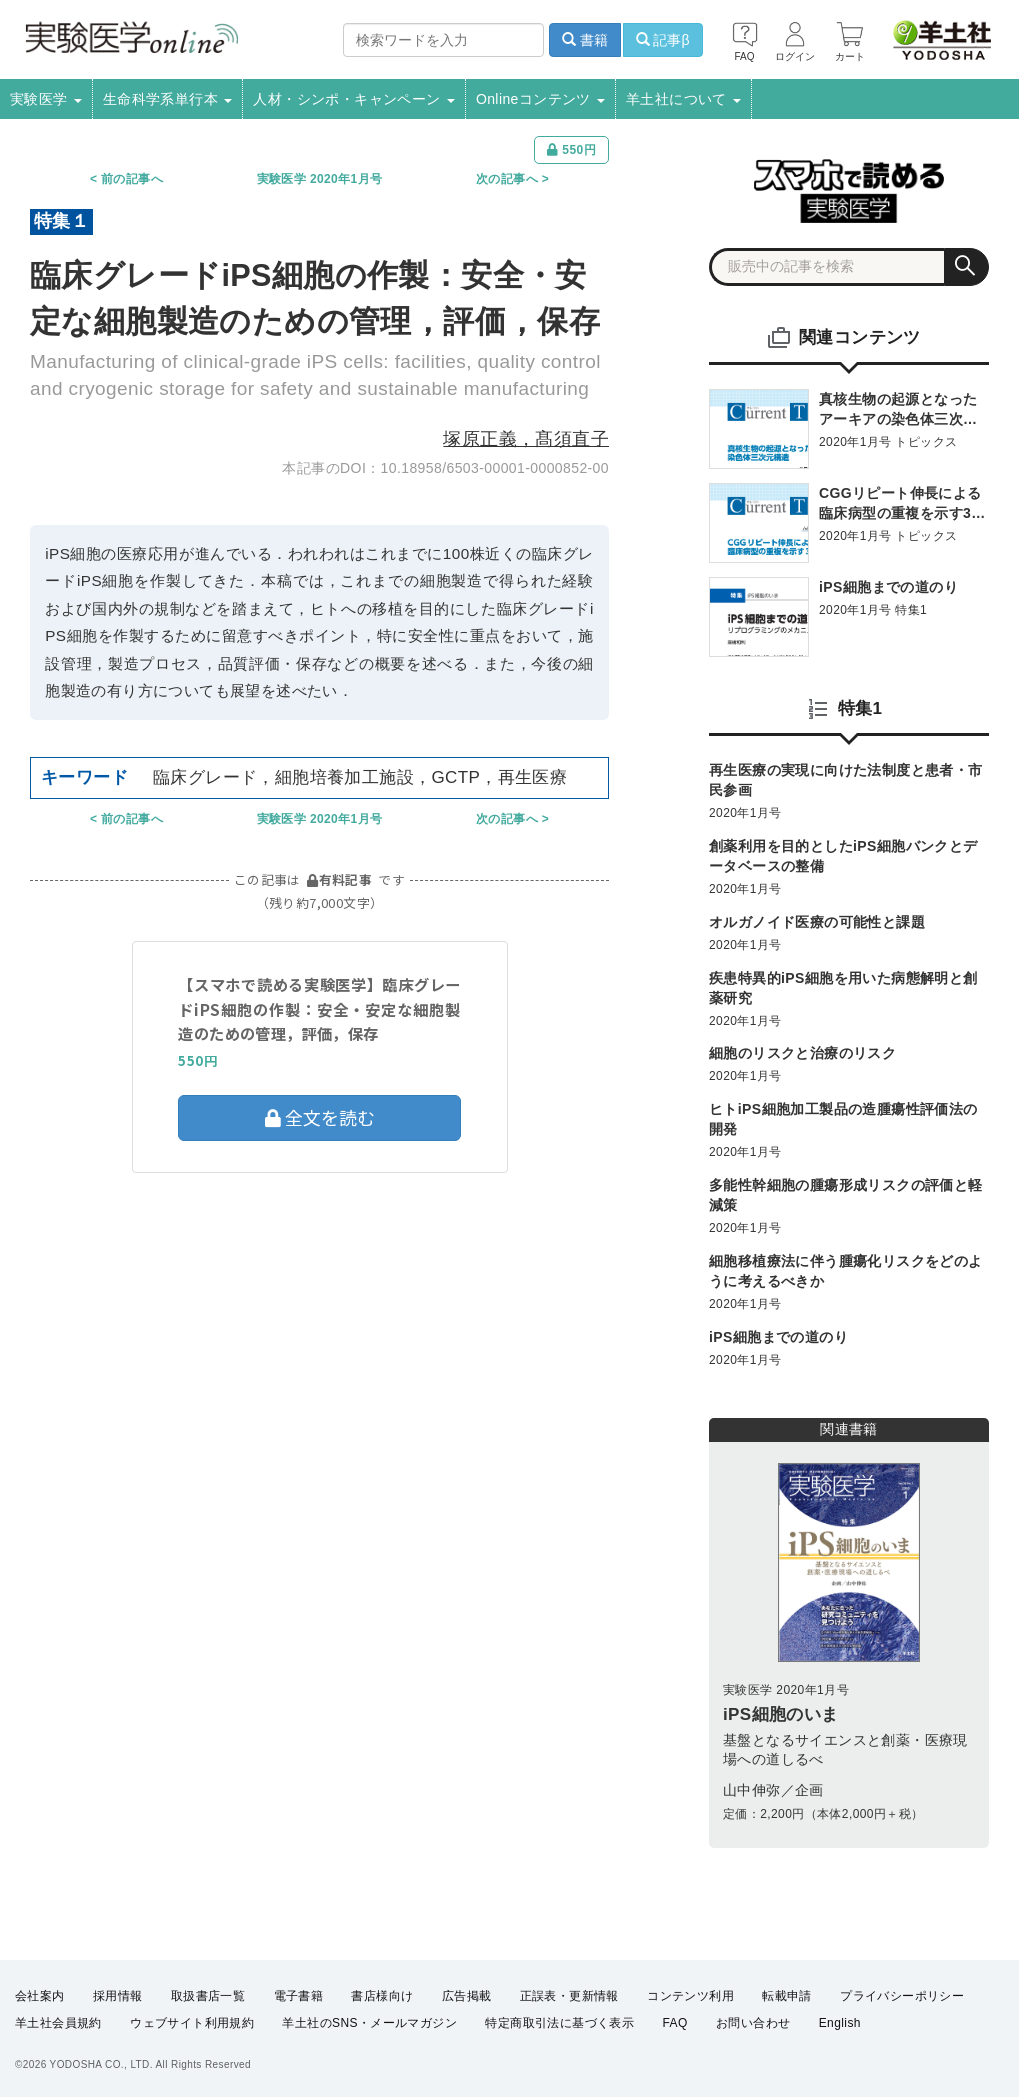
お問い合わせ (753, 2023)
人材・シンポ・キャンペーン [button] (354, 99)
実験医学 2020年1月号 (320, 179)
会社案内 (40, 1996)
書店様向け (382, 1996)
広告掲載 (467, 1996)
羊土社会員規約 (58, 2023)
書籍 (585, 40)
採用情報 (118, 1996)
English (840, 2023)
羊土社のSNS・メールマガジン (369, 2023)
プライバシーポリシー (902, 1996)
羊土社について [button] (683, 99)
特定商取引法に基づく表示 (559, 2023)
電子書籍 (299, 1996)
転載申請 (787, 1996)
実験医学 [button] (46, 99)
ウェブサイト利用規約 (192, 2023)
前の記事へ (132, 179)
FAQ (675, 2023)
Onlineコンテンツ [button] (540, 99)
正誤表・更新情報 (569, 1996)
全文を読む (320, 1117)
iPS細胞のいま (781, 1714)
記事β (663, 40)
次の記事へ (507, 179)
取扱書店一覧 (208, 1996)
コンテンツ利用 (690, 1996)
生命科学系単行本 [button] (168, 99)
